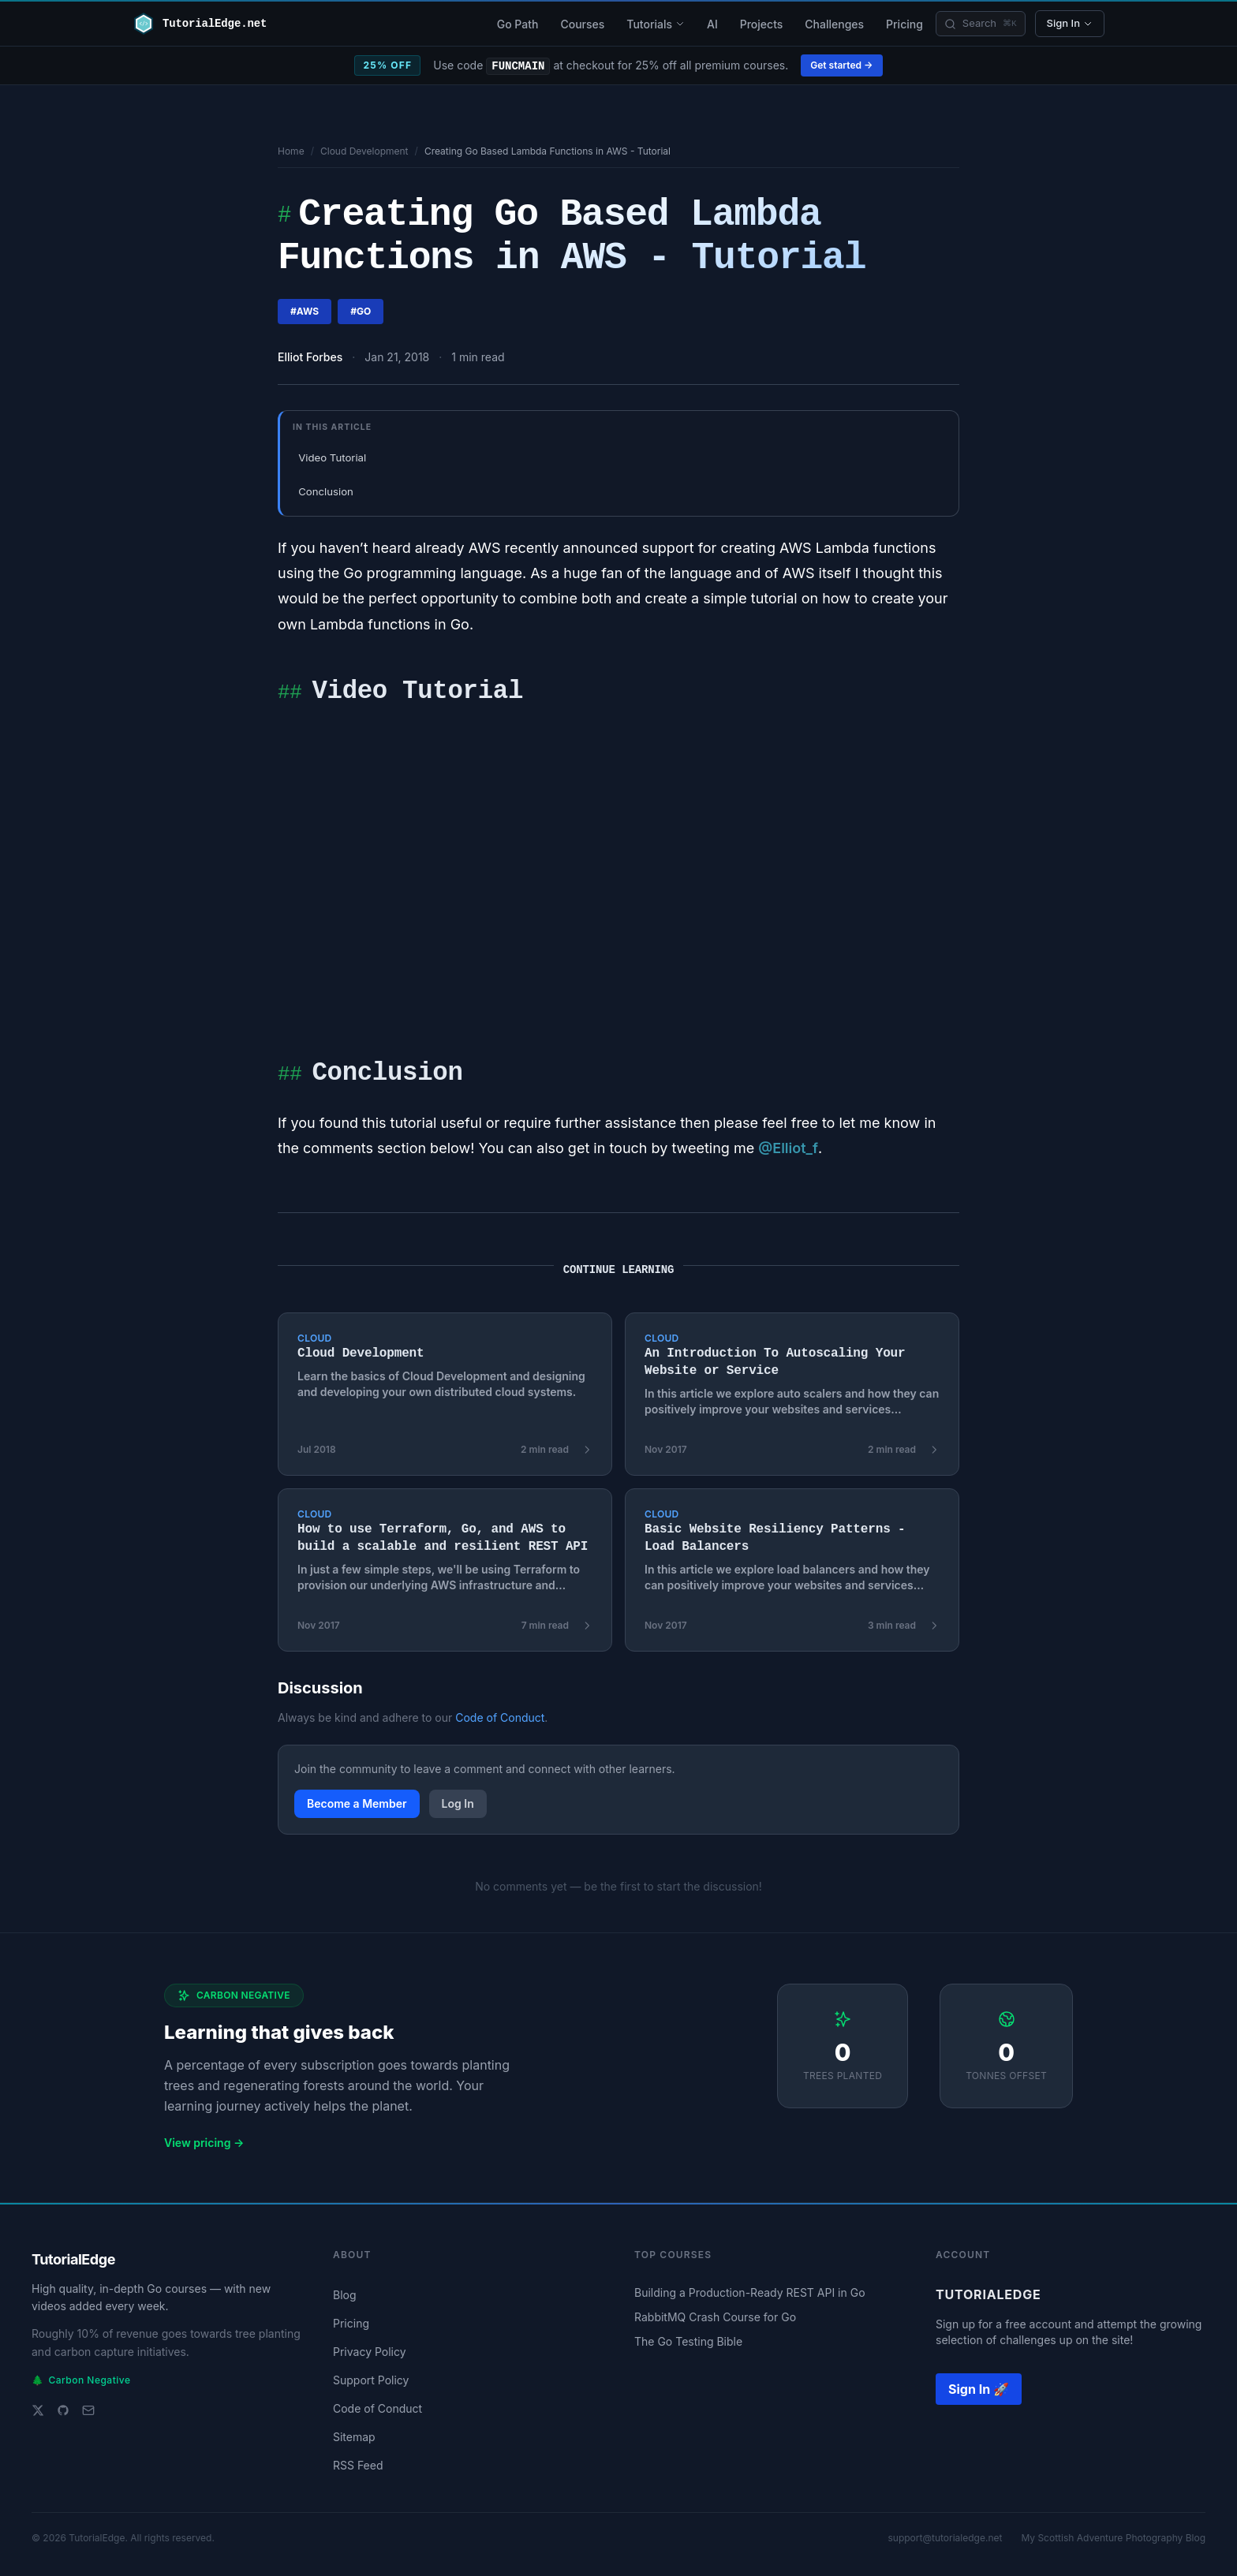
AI (712, 24)
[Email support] (88, 2410)
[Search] (981, 23)
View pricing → (204, 2142)
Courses (582, 24)
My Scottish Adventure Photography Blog (1113, 2538)
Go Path (518, 24)
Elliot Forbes (310, 357)
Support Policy (371, 2380)
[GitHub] (63, 2410)
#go (360, 311)
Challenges (834, 24)
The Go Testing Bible (688, 2341)
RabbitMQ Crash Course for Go (715, 2317)
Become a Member (357, 1803)
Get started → (841, 65)
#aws (304, 311)
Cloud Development (364, 151)
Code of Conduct (499, 1717)
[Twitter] (38, 2410)
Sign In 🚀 (978, 2389)
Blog (345, 2295)
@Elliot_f (788, 1148)
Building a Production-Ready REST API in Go (749, 2292)
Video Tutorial (332, 457)
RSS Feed (358, 2465)
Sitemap (354, 2436)
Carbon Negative (81, 2380)
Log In (458, 1803)
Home (291, 151)
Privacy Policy (369, 2351)
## (289, 694)
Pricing (904, 24)
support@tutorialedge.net (945, 2538)
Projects (761, 24)
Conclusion (325, 491)
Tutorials (655, 24)
